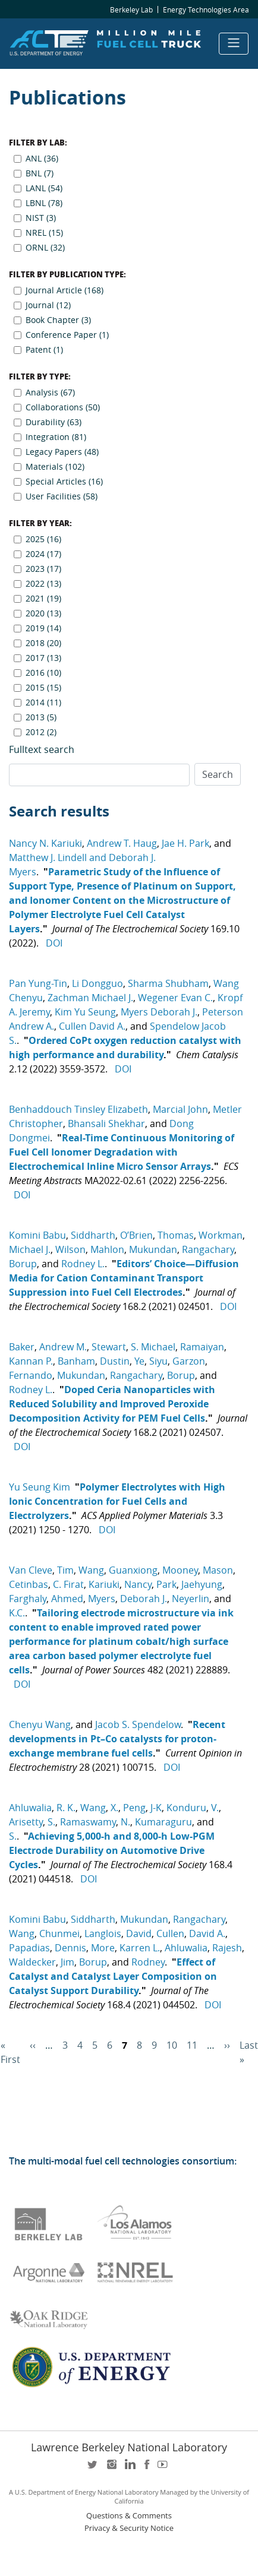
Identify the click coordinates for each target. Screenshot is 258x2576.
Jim (67, 1962)
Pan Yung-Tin (38, 983)
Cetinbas (28, 1584)
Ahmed (67, 1598)
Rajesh (227, 1947)
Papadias (29, 1947)
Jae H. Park (185, 843)
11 (192, 2045)
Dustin (115, 1361)
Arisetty (26, 1821)
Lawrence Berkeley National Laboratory (129, 2447)
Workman (221, 1235)
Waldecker (32, 1962)
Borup (23, 1263)
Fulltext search (41, 749)
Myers (101, 1598)
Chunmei (59, 1933)
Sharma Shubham (168, 983)
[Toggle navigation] (233, 44)
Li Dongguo (97, 983)
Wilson (70, 1249)
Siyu (158, 1361)
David (139, 1933)
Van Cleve (30, 1570)
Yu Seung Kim (39, 1486)
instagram (111, 2468)
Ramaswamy (88, 1821)
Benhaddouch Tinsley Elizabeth (78, 1109)
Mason (218, 1570)
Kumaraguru (163, 1821)
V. (215, 1807)
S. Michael (153, 1346)
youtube (165, 2468)
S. (51, 1821)
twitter (93, 2468)
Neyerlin (190, 1598)
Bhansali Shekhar (106, 1123)
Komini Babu (37, 1235)
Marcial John (180, 1109)
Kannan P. (31, 1361)
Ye (139, 1361)
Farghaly (27, 1598)
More (103, 1947)
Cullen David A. (92, 1026)
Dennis (70, 1947)
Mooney (180, 1570)
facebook (147, 2468)
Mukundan (153, 1249)
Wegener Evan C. (175, 997)
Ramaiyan (202, 1346)
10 (171, 2045)
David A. (207, 1933)
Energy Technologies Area (206, 9)
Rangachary (208, 1249)
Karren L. (139, 1947)
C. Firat (68, 1584)
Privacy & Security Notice (129, 2528)
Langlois (102, 1933)
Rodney (148, 1962)
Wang (91, 1570)
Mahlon (107, 1249)
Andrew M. (63, 1346)
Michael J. (30, 1249)
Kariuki (104, 1584)
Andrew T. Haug (122, 843)
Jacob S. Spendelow (138, 1724)
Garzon (188, 1361)
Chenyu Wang (40, 1724)
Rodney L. (83, 1263)
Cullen (170, 1933)
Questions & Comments (129, 2515)
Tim (65, 1570)
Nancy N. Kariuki (45, 843)
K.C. (17, 1612)
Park (166, 1584)
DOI (54, 943)
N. (125, 1821)
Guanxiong (133, 1570)
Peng (134, 1807)
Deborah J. (143, 1598)
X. (114, 1807)
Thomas (176, 1235)
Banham (76, 1361)
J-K (156, 1807)
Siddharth (93, 1235)
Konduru (186, 1807)
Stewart (109, 1346)
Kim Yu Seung (85, 1011)
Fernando (30, 1375)
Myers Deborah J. (159, 1011)
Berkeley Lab (131, 9)
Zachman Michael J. (90, 997)
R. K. (65, 1807)
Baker (21, 1346)
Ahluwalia (30, 1807)
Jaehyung (201, 1584)
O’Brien (136, 1235)
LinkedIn (129, 2468)
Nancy (138, 1584)
